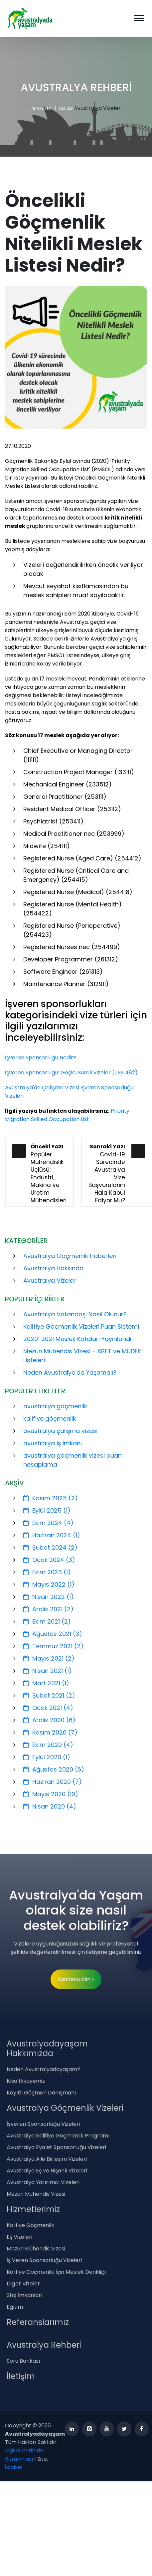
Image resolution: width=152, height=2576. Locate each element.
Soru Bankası (23, 2361)
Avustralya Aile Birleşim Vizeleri (47, 2159)
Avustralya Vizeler (49, 1280)
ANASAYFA (41, 108)
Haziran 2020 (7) (52, 1782)
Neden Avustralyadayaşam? (43, 2069)
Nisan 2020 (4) (49, 1806)
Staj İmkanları (24, 2295)
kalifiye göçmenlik (49, 1418)
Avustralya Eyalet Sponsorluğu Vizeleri (56, 2147)
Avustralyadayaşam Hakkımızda (47, 2048)
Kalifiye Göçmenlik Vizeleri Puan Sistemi (81, 1326)
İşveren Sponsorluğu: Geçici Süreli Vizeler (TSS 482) (71, 1072)
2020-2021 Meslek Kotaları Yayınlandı (77, 1339)
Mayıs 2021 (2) (49, 1658)
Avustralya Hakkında (53, 1268)
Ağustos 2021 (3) (52, 1634)
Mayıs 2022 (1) (49, 1584)
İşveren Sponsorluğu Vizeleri (43, 2124)
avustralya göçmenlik (55, 1406)
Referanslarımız (38, 2322)
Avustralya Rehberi (44, 2344)
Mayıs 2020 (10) (50, 1794)
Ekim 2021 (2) (47, 1621)
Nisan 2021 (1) (47, 1671)
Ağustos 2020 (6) (53, 1769)
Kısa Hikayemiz (26, 2081)
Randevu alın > (76, 1979)
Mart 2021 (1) (46, 1683)
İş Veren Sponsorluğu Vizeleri (44, 2260)
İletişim (21, 2376)
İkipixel (13, 2467)
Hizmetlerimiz (33, 2209)
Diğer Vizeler (23, 2283)
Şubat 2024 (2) (50, 1547)
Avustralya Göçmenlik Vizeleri (65, 2107)
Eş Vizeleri (19, 2237)
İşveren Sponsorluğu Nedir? (40, 1057)
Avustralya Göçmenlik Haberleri (69, 1256)
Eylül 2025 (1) (47, 1510)
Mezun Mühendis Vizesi (36, 2194)
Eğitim (15, 2307)
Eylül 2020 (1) (46, 1757)
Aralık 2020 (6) (49, 1720)
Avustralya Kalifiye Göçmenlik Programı (58, 2135)
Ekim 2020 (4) (48, 1745)
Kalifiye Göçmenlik (30, 2225)
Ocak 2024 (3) (49, 1560)
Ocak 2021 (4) (48, 1708)
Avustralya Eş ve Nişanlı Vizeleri (47, 2170)
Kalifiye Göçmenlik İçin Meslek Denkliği (56, 2272)
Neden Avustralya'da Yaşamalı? (69, 1372)
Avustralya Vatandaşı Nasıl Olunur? (75, 1314)
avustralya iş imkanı (52, 1443)
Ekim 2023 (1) (47, 1572)
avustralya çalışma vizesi (60, 1431)
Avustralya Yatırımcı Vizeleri (43, 2182)
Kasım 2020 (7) (50, 1732)
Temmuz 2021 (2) (53, 1646)
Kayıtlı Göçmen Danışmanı (41, 2092)
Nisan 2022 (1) (48, 1597)
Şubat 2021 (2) (49, 1695)
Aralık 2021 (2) (48, 1609)
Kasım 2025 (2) (50, 1498)
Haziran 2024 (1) (51, 1535)
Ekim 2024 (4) (48, 1523)
